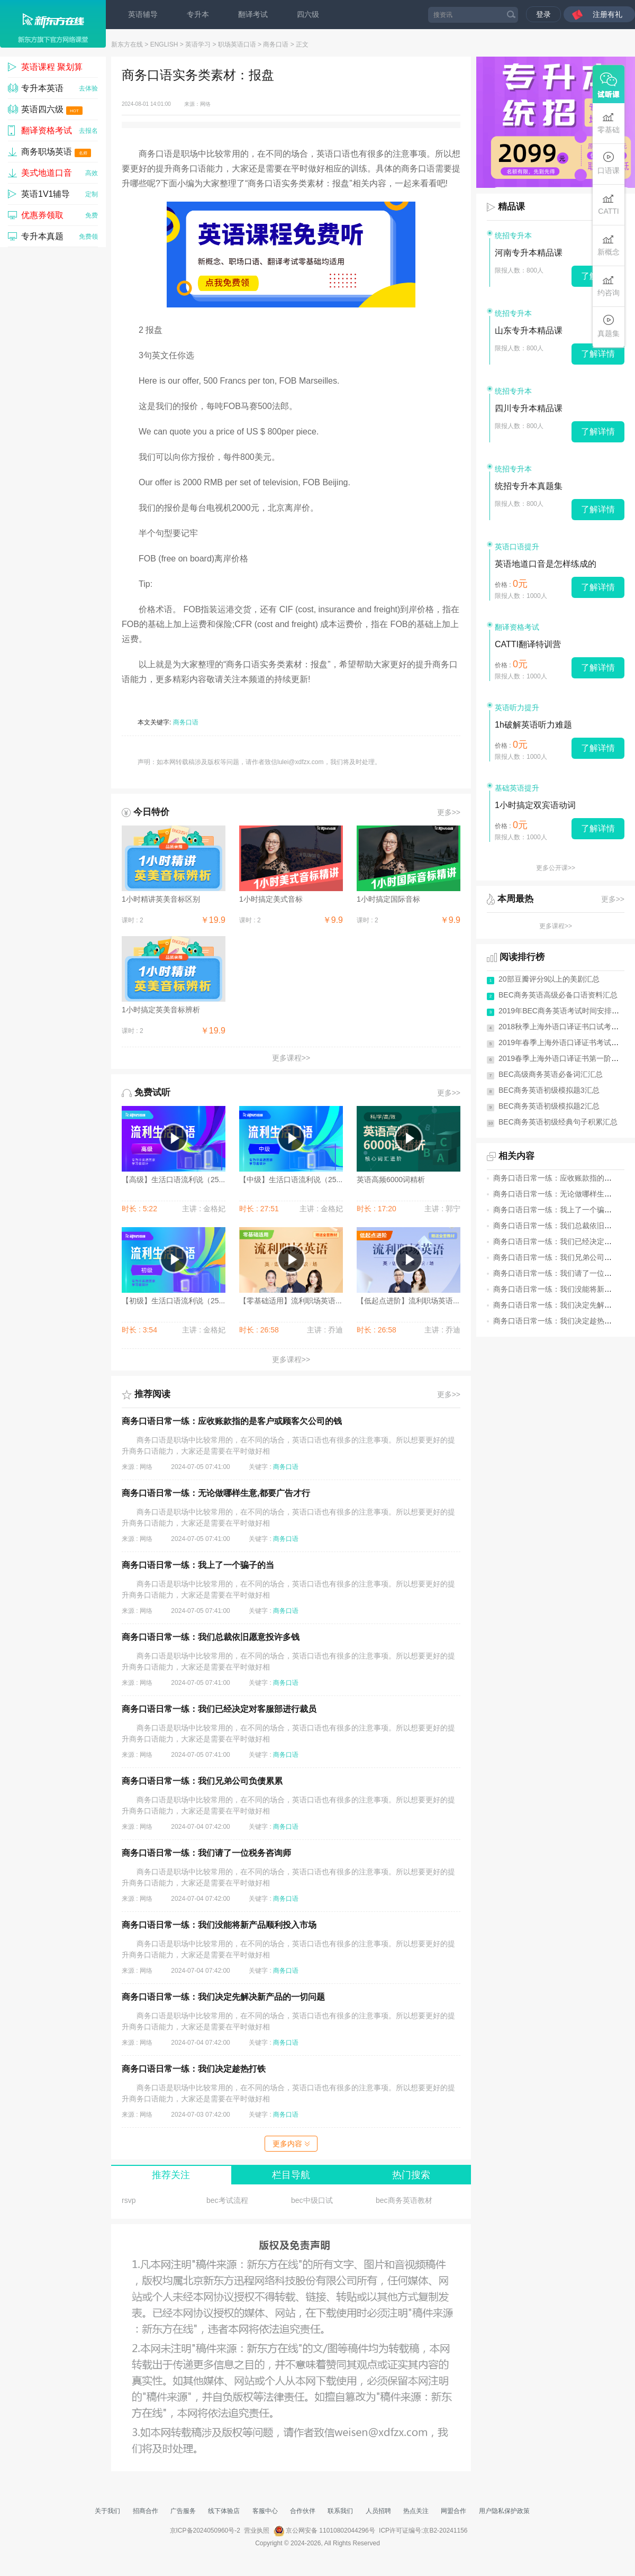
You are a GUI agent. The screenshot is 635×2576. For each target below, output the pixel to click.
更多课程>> (291, 1058)
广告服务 (183, 2511)
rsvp (128, 2200)
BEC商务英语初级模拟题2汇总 (549, 1106)
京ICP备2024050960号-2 (205, 2530)
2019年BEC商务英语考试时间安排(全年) (564, 1010)
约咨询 (608, 285)
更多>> (448, 812)
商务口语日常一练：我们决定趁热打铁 (194, 2068)
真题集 (608, 326)
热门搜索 (411, 2175)
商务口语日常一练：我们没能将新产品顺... (563, 1289)
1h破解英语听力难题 (533, 724)
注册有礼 (607, 14)
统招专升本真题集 (529, 486)
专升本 (198, 14)
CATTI (608, 204)
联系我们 (340, 2511)
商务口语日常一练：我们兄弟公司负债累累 (202, 1780)
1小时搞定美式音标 (271, 899)
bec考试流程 (227, 2200)
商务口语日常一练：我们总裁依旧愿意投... (563, 1225)
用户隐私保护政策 (504, 2511)
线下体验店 (224, 2511)
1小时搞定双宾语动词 (535, 805)
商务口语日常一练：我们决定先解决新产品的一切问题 (223, 1996)
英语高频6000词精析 (391, 1179)
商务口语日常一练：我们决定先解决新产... (563, 1305)
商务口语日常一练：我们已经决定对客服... (563, 1241)
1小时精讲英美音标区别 (161, 899)
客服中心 (265, 2511)
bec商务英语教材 (404, 2200)
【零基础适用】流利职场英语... (290, 1300)
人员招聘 (378, 2511)
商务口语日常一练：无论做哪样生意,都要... (564, 1194)
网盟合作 (453, 2511)
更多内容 (291, 2143)
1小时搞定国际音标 (388, 899)
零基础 (608, 122)
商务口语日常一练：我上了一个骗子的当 (198, 1565)
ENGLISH (164, 44)
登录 (543, 14)
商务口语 (275, 44)
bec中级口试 (312, 2200)
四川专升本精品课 (529, 408)
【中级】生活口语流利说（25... (290, 1179)
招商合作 (145, 2511)
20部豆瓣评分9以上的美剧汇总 (549, 979)
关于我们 (107, 2511)
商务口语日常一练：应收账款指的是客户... (563, 1178)
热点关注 (416, 2511)
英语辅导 (143, 14)
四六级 (308, 14)
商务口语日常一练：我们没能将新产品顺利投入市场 (219, 1924)
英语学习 (198, 44)
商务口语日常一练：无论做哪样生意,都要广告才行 (216, 1493)
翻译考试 (253, 14)
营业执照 (256, 2530)
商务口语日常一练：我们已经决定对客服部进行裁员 (219, 1708)
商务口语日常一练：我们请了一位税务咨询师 (206, 1852)
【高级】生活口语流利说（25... (173, 1179)
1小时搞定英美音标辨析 (161, 1009)
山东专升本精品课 (529, 330)
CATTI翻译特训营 (528, 644)
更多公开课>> (555, 868)
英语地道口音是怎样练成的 (545, 563)
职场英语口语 (237, 44)
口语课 (608, 163)
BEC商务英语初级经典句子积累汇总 (558, 1122)
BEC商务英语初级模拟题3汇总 (549, 1090)
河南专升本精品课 (529, 252)
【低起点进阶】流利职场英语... (408, 1300)
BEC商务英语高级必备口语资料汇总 (558, 995)
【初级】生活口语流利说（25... (173, 1300)
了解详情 (598, 353)
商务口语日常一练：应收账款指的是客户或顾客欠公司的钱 (232, 1421)
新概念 (608, 244)
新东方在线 (127, 44)
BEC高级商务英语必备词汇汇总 (550, 1074)
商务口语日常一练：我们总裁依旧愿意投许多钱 (211, 1636)
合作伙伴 (302, 2511)
